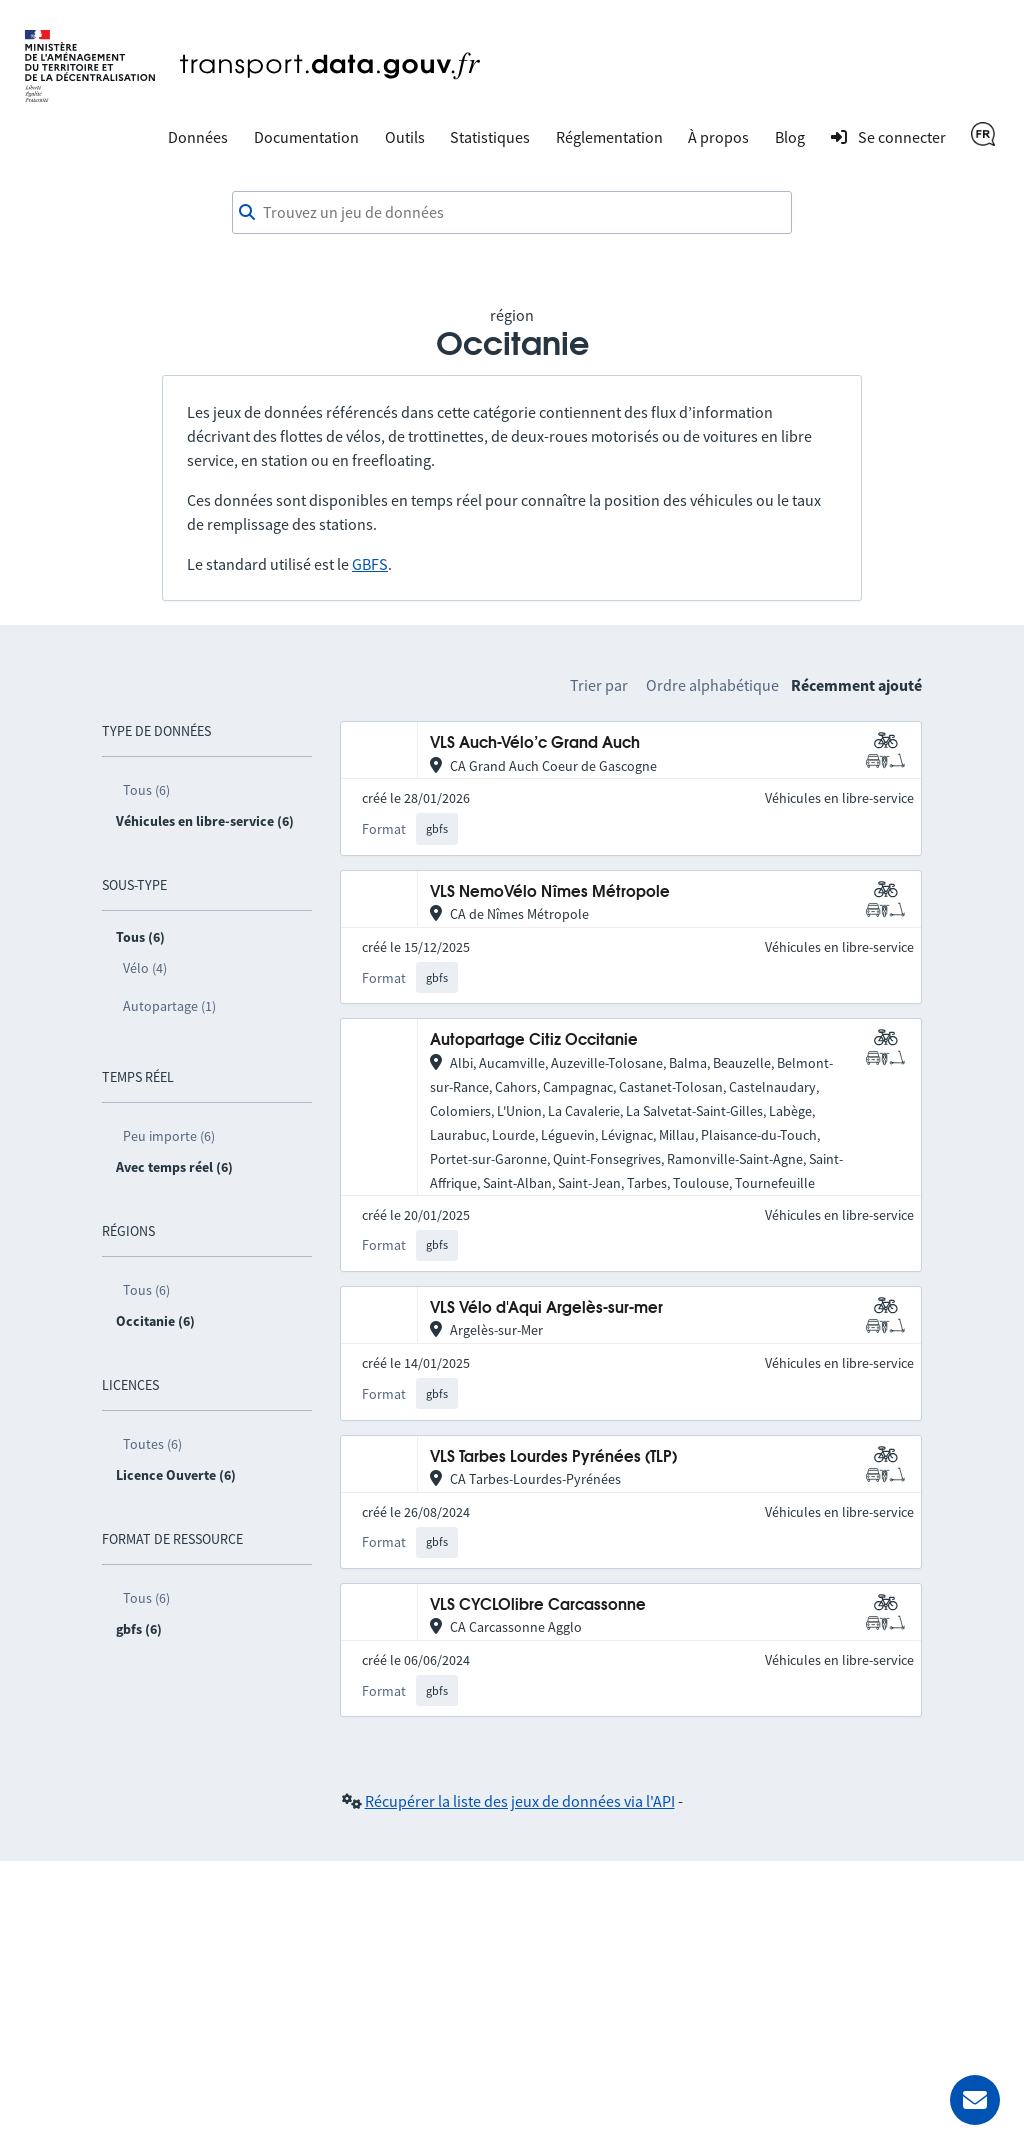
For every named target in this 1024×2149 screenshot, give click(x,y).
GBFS (370, 564)
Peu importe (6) (169, 1136)
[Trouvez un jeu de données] (512, 213)
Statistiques (490, 137)
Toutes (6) (152, 1444)
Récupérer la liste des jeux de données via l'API (520, 1801)
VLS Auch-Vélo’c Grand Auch (535, 743)
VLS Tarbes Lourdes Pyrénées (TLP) (553, 1457)
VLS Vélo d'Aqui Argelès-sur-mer (546, 1308)
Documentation (306, 137)
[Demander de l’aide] (975, 2100)
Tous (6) (146, 790)
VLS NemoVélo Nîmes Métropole (550, 892)
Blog (790, 137)
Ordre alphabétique (712, 685)
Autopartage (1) (169, 1006)
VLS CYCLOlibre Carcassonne (538, 1605)
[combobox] (512, 213)
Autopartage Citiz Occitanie (534, 1040)
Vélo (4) (145, 968)
